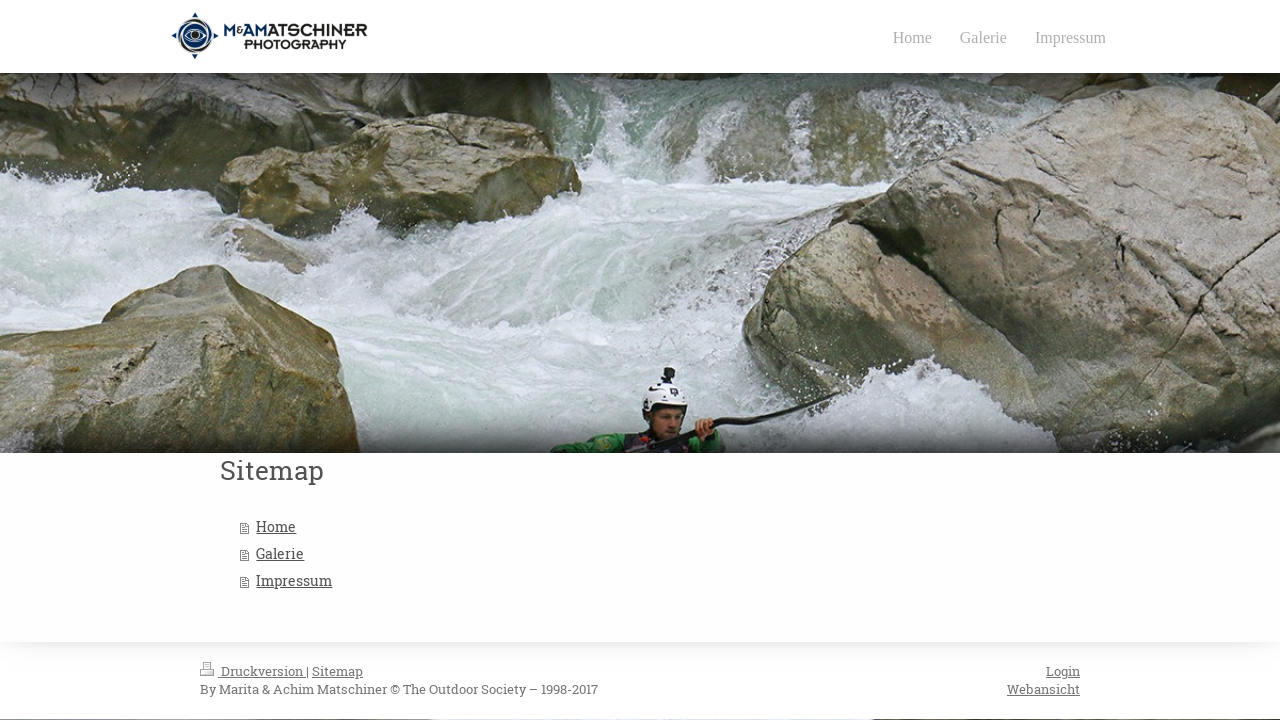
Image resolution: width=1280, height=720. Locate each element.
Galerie (280, 554)
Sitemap (337, 671)
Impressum (294, 581)
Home (276, 527)
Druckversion (253, 671)
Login (1063, 671)
